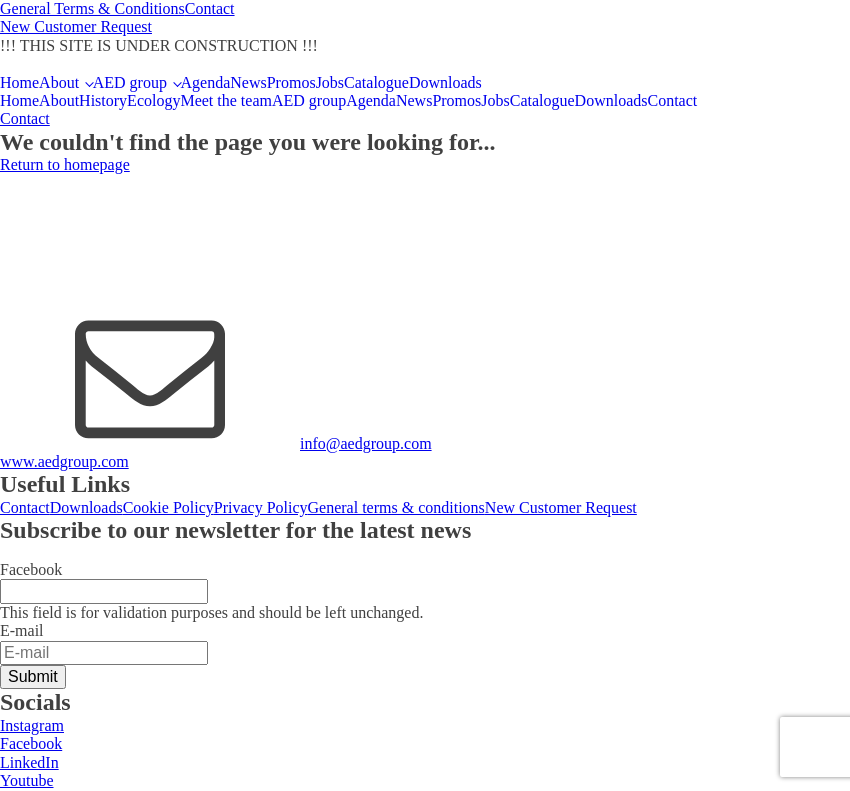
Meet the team (226, 100)
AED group (130, 82)
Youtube (27, 780)
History (103, 100)
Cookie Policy (168, 507)
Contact (210, 8)
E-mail (22, 630)
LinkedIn (29, 762)
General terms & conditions (396, 507)
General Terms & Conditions (92, 8)
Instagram (32, 725)
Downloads (445, 82)
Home (19, 82)
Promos (291, 82)
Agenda (206, 82)
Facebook (31, 569)
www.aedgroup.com (64, 461)
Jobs (330, 82)
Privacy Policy (261, 507)
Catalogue (376, 82)
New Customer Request (76, 26)
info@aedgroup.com (366, 443)
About (59, 82)
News (248, 82)
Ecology (153, 100)
